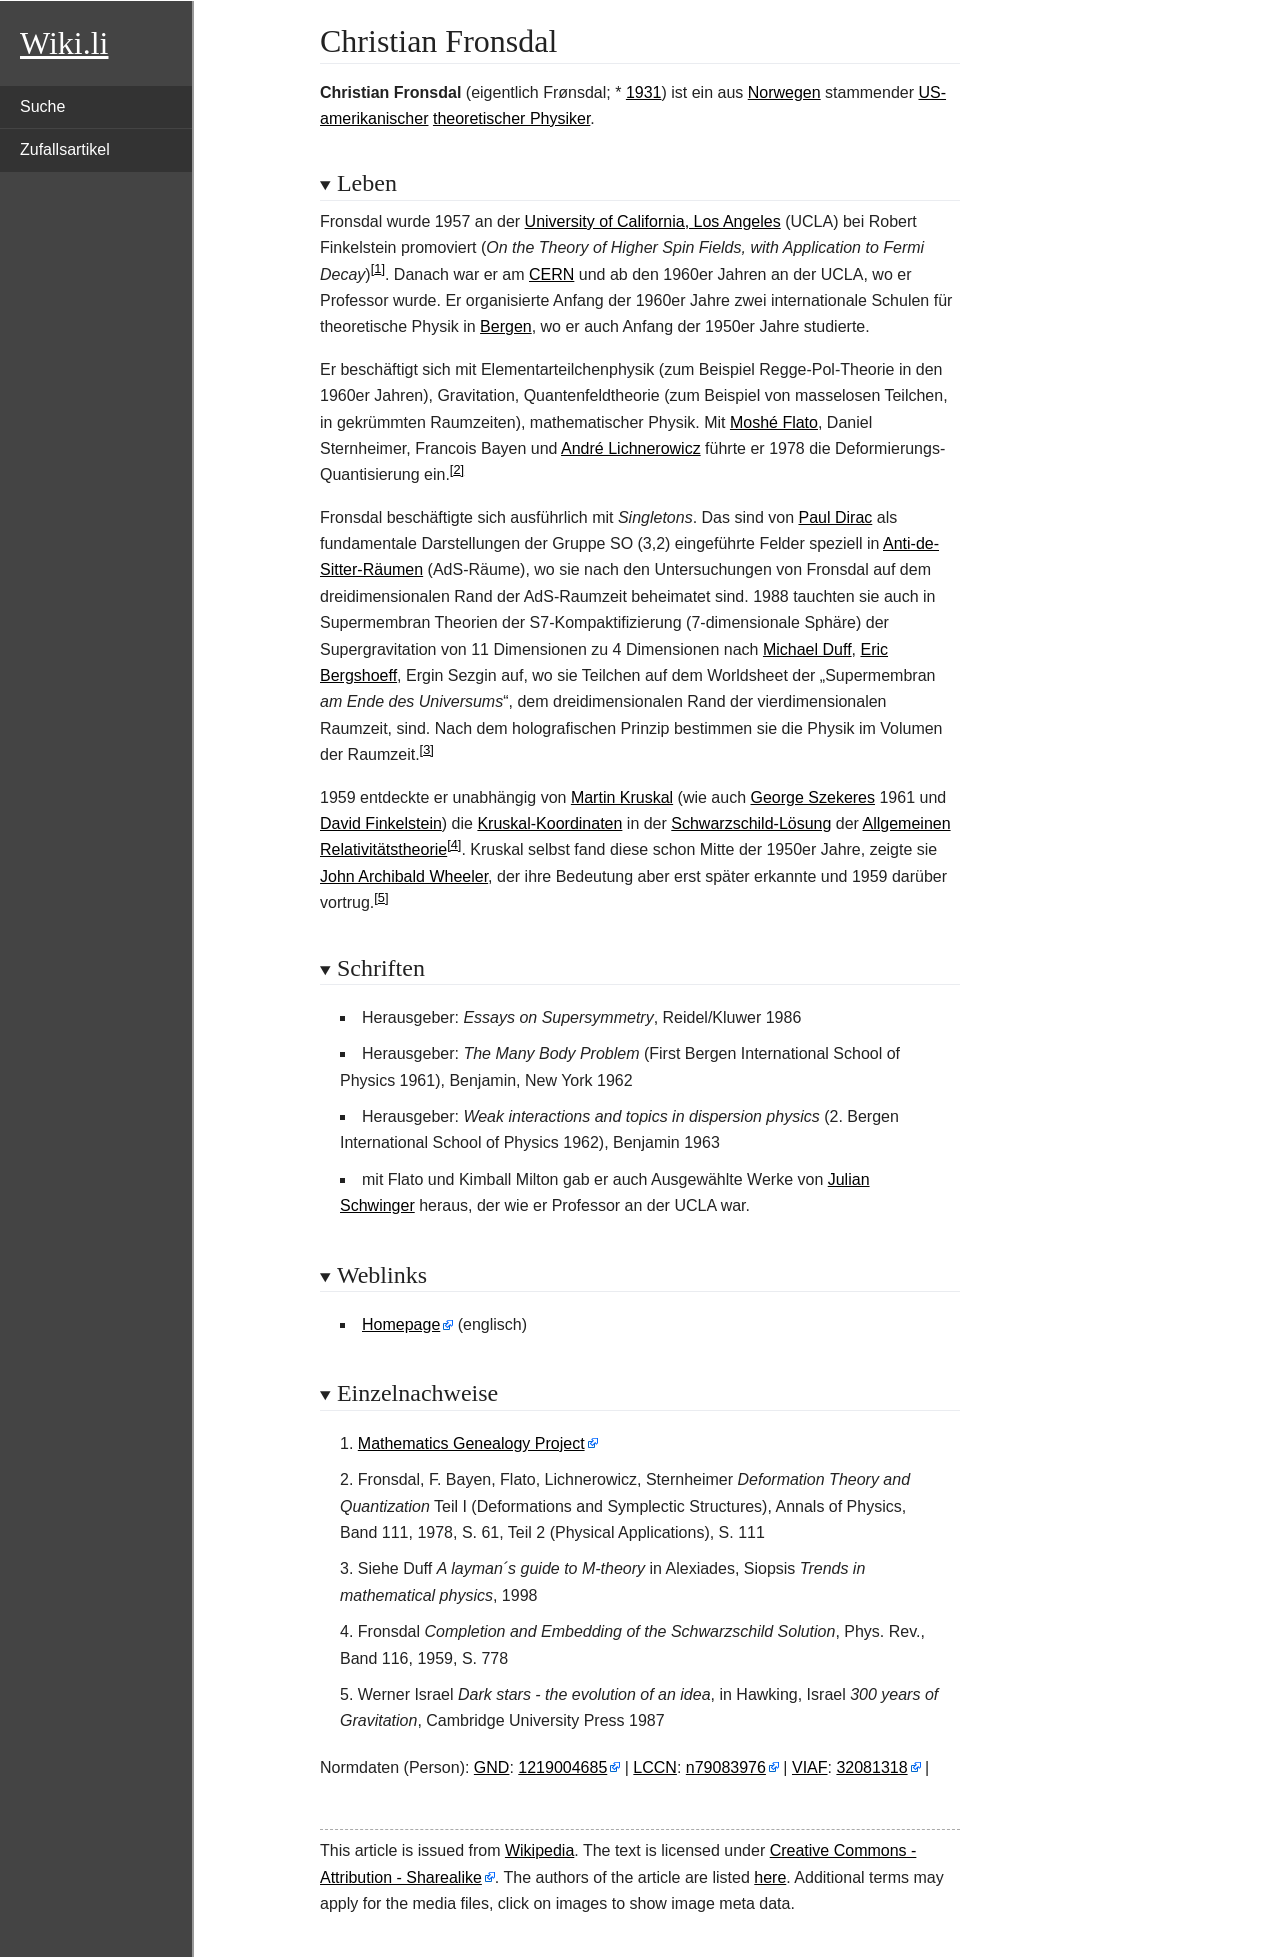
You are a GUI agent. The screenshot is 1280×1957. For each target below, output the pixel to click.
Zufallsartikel (65, 149)
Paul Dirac (835, 517)
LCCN (655, 1767)
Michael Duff (807, 649)
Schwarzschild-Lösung (751, 823)
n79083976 (726, 1767)
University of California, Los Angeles (653, 221)
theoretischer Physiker (511, 118)
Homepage (401, 1324)
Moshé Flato (774, 422)
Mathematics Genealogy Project (471, 1443)
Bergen (506, 326)
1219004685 (562, 1767)
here (770, 1877)
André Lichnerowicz (631, 448)
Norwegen (784, 92)
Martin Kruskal (622, 797)
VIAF (810, 1767)
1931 (644, 92)
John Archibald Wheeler (404, 876)
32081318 (871, 1767)
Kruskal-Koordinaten (549, 823)
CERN (551, 274)
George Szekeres (813, 797)
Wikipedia (539, 1850)
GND (492, 1767)
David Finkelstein (381, 823)
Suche (42, 106)
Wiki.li (64, 43)
